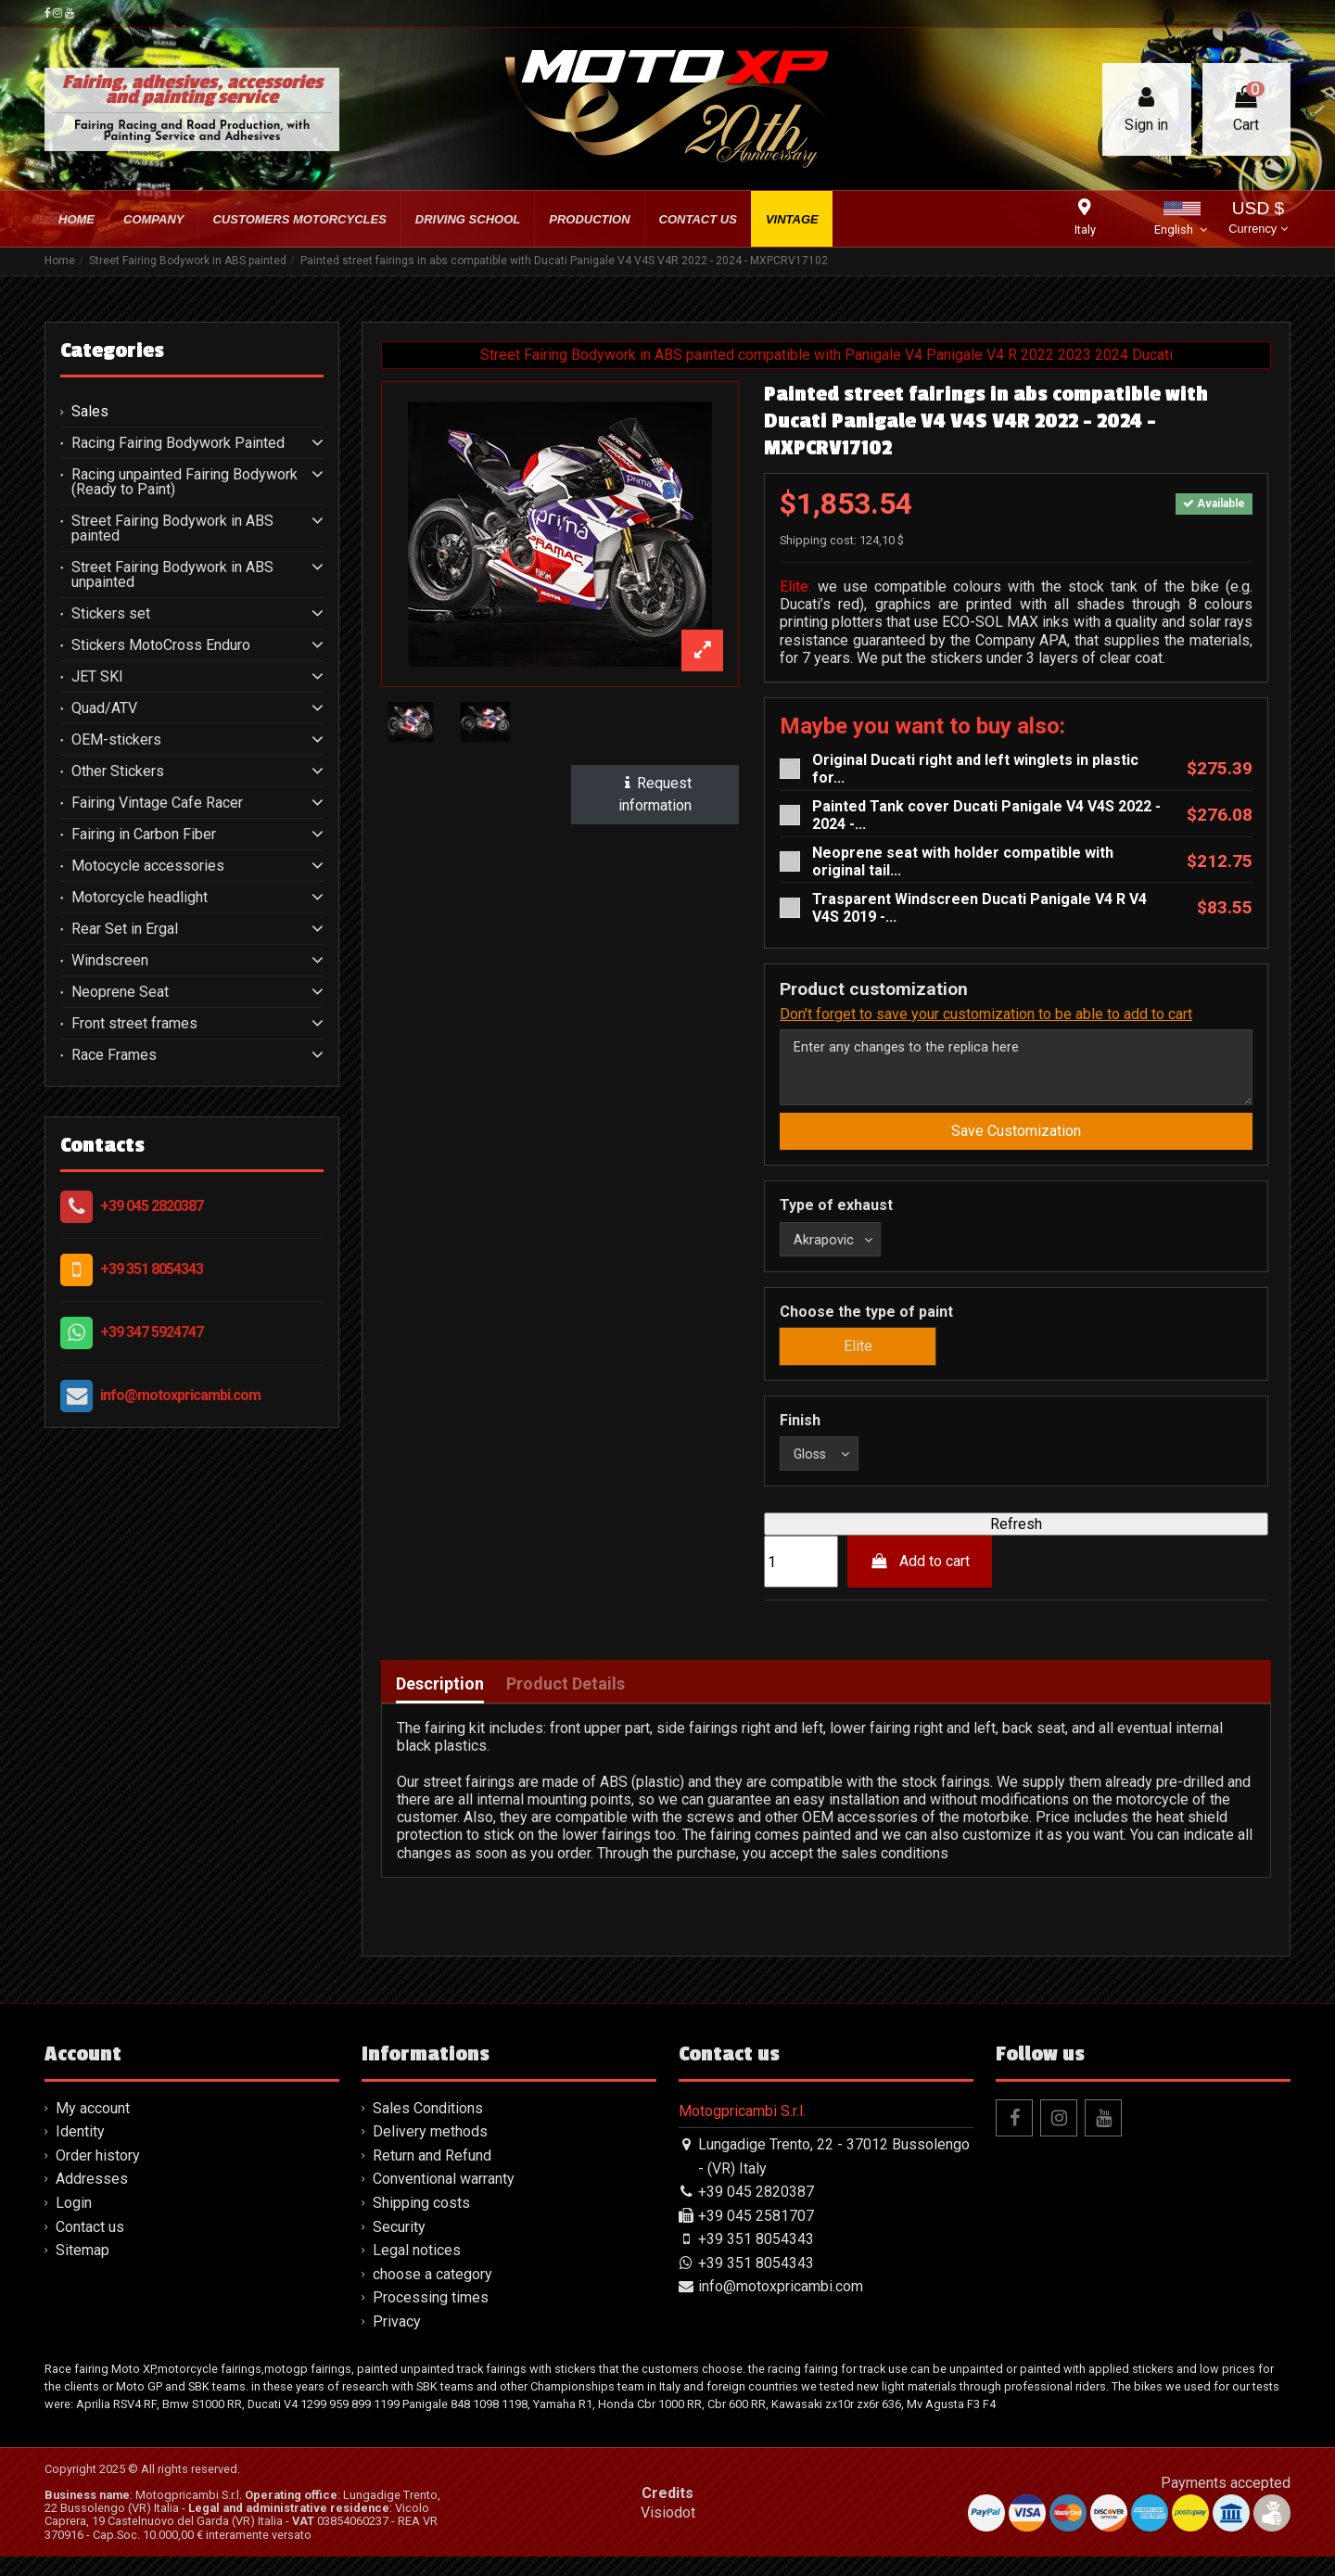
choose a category (432, 2293)
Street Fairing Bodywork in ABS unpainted (172, 575)
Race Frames (114, 1055)
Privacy (397, 2341)
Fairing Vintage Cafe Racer (157, 803)
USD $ (1257, 219)
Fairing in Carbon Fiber (143, 834)
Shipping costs (421, 2222)
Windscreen (109, 960)
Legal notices (417, 2269)
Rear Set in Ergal (124, 929)
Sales (89, 411)
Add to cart (920, 1580)
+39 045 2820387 (151, 1206)
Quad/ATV (104, 708)
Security (399, 2245)
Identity (80, 2151)
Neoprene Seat (120, 992)
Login (74, 2222)
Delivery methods (430, 2151)
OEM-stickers (116, 740)
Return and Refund (432, 2175)
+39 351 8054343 (151, 1269)
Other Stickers (117, 771)
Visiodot (668, 2531)
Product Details (565, 1703)
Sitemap (82, 2269)
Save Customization (1016, 1141)
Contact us (90, 2245)
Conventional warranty (444, 2198)
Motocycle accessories (147, 866)
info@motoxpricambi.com (180, 1395)
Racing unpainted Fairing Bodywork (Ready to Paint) (184, 482)
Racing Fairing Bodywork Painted (178, 443)
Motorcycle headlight (139, 897)
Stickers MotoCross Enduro (160, 645)
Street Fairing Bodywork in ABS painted (172, 528)
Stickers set (110, 613)
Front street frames (134, 1023)
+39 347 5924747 (151, 1332)
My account (93, 2127)
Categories (112, 350)
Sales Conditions (428, 2127)
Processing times (431, 2317)
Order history (98, 2175)
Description (440, 1703)
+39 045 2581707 (756, 2234)
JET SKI (97, 677)
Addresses (92, 2198)
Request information (655, 794)
